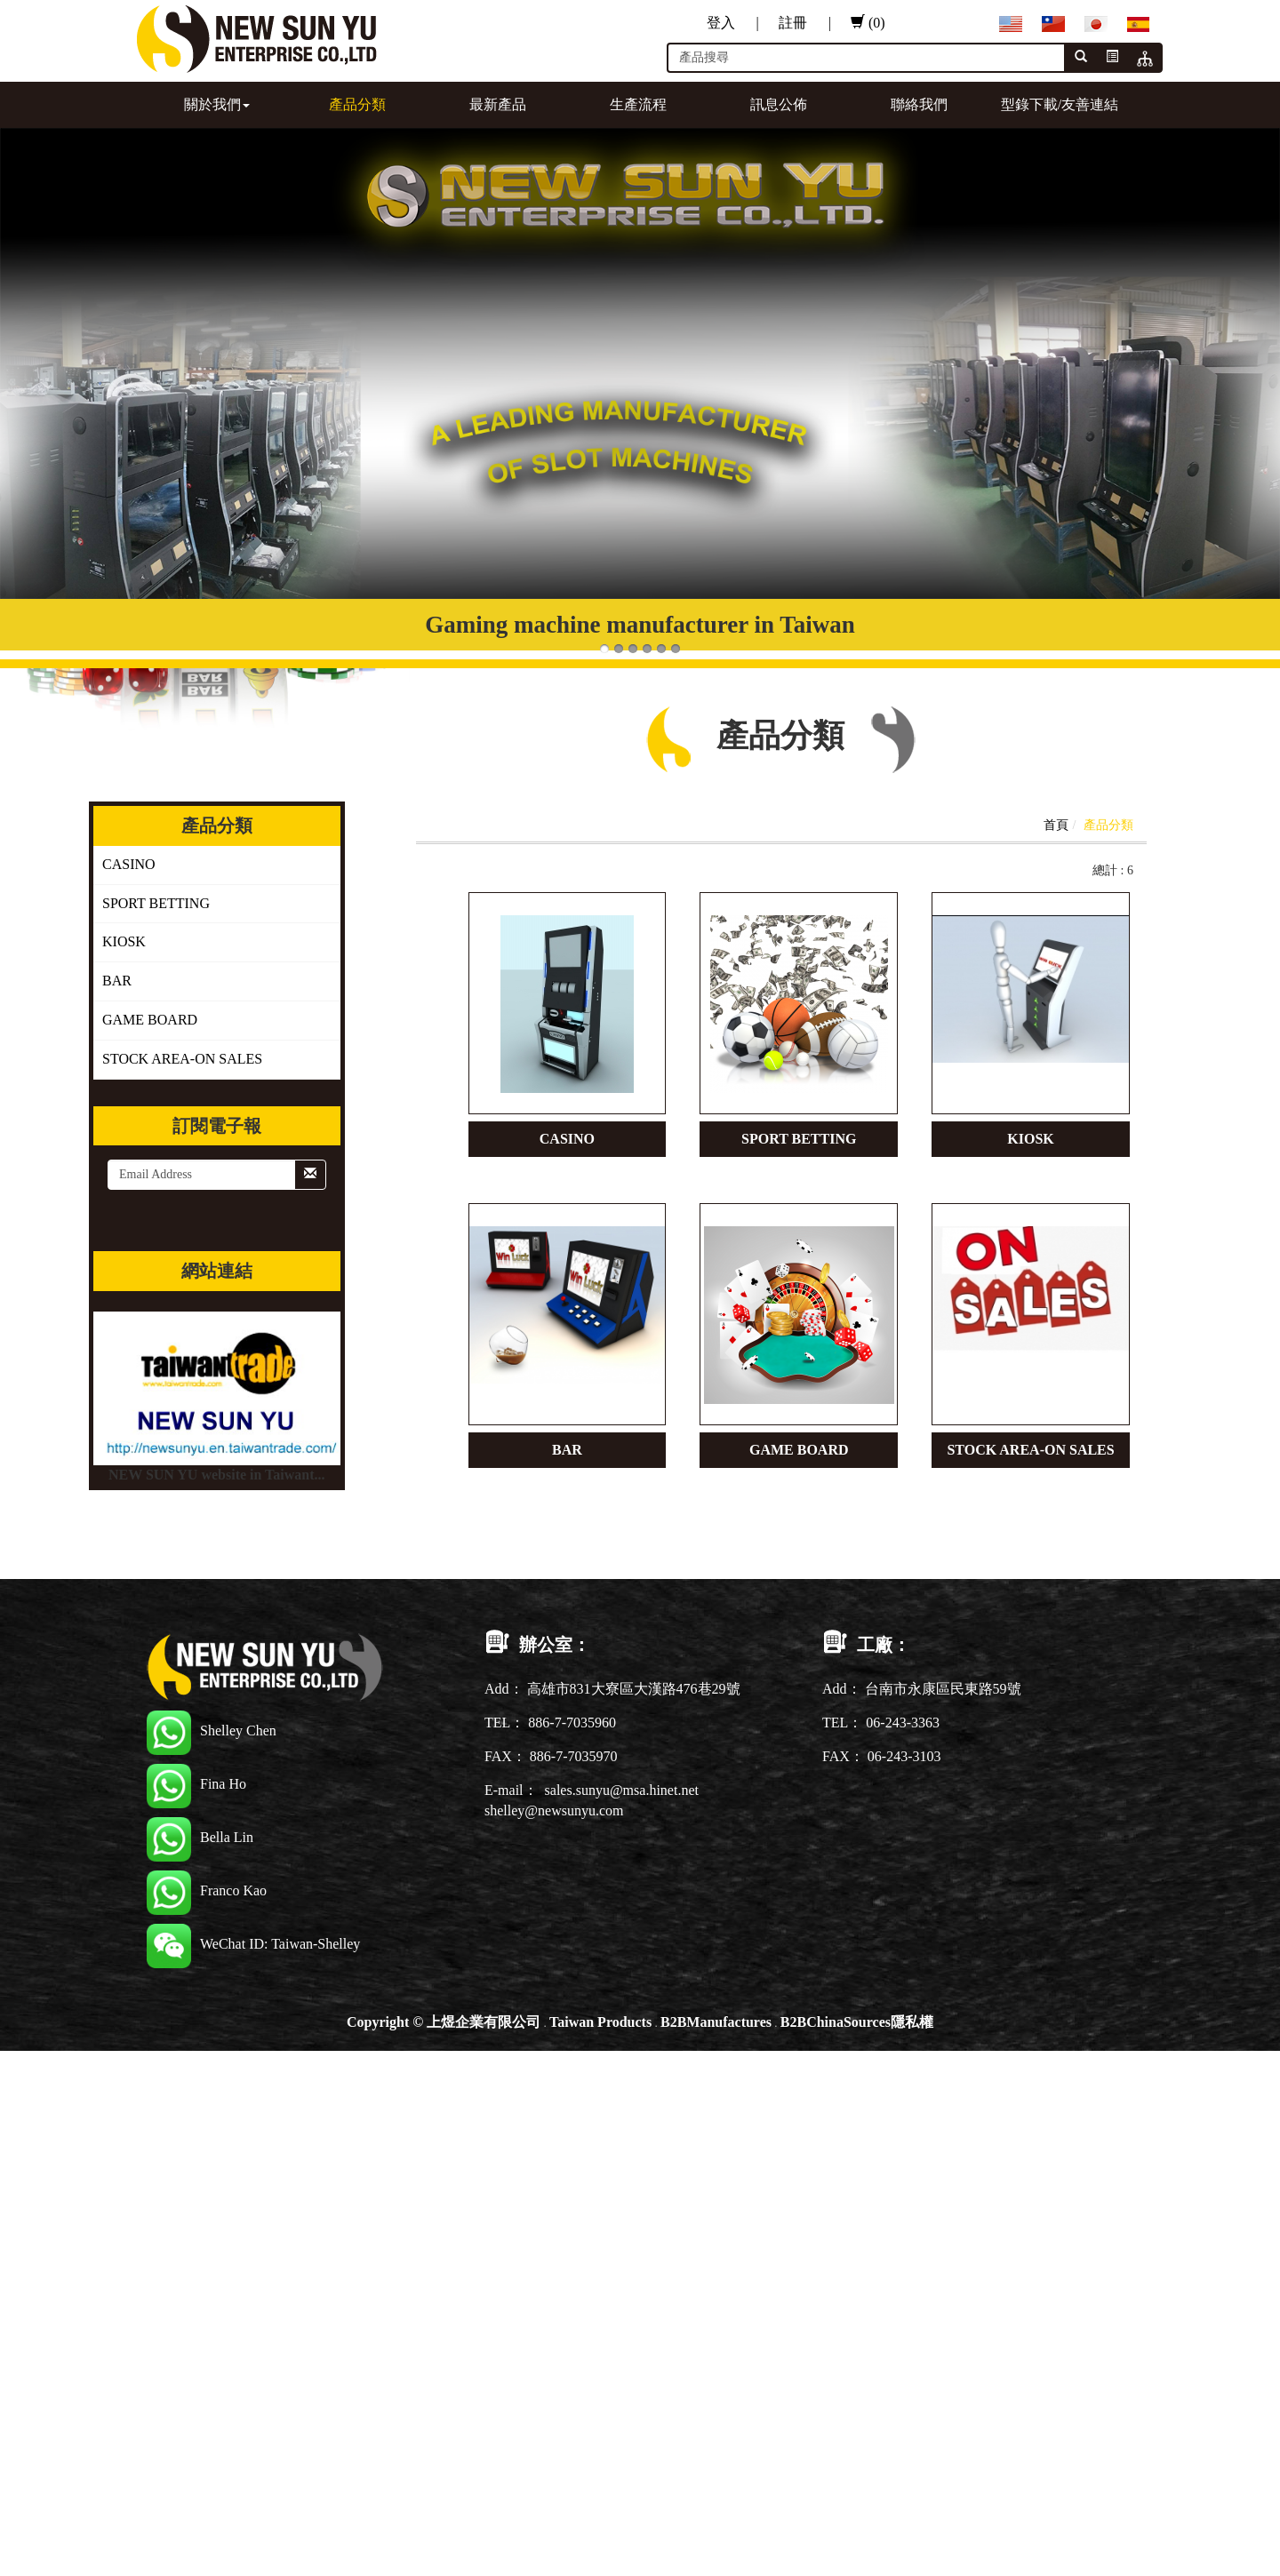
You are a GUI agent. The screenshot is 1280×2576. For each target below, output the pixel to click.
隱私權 (912, 2022)
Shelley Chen (211, 1730)
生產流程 (638, 104)
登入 (733, 22)
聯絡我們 (919, 104)
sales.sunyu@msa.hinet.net (622, 1790)
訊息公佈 (778, 104)
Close (16, 2060)
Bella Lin (200, 1837)
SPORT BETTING (156, 903)
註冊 (805, 22)
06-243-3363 (903, 1722)
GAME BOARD (149, 1019)
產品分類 (357, 104)
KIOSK (124, 941)
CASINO (129, 864)
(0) (868, 22)
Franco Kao (207, 1890)
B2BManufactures (716, 2022)
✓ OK (473, 2564)
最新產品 (497, 104)
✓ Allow (25, 2100)
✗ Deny (23, 2120)
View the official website (149, 2324)
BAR (117, 980)
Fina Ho (196, 1783)
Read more (37, 2324)
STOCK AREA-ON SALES (182, 1058)
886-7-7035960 (572, 1722)
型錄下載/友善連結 (1059, 104)
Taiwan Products (600, 2022)
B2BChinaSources (835, 2022)
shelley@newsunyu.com (553, 1810)
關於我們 (217, 104)
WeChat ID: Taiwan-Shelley (253, 1943)
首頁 (1056, 825)
